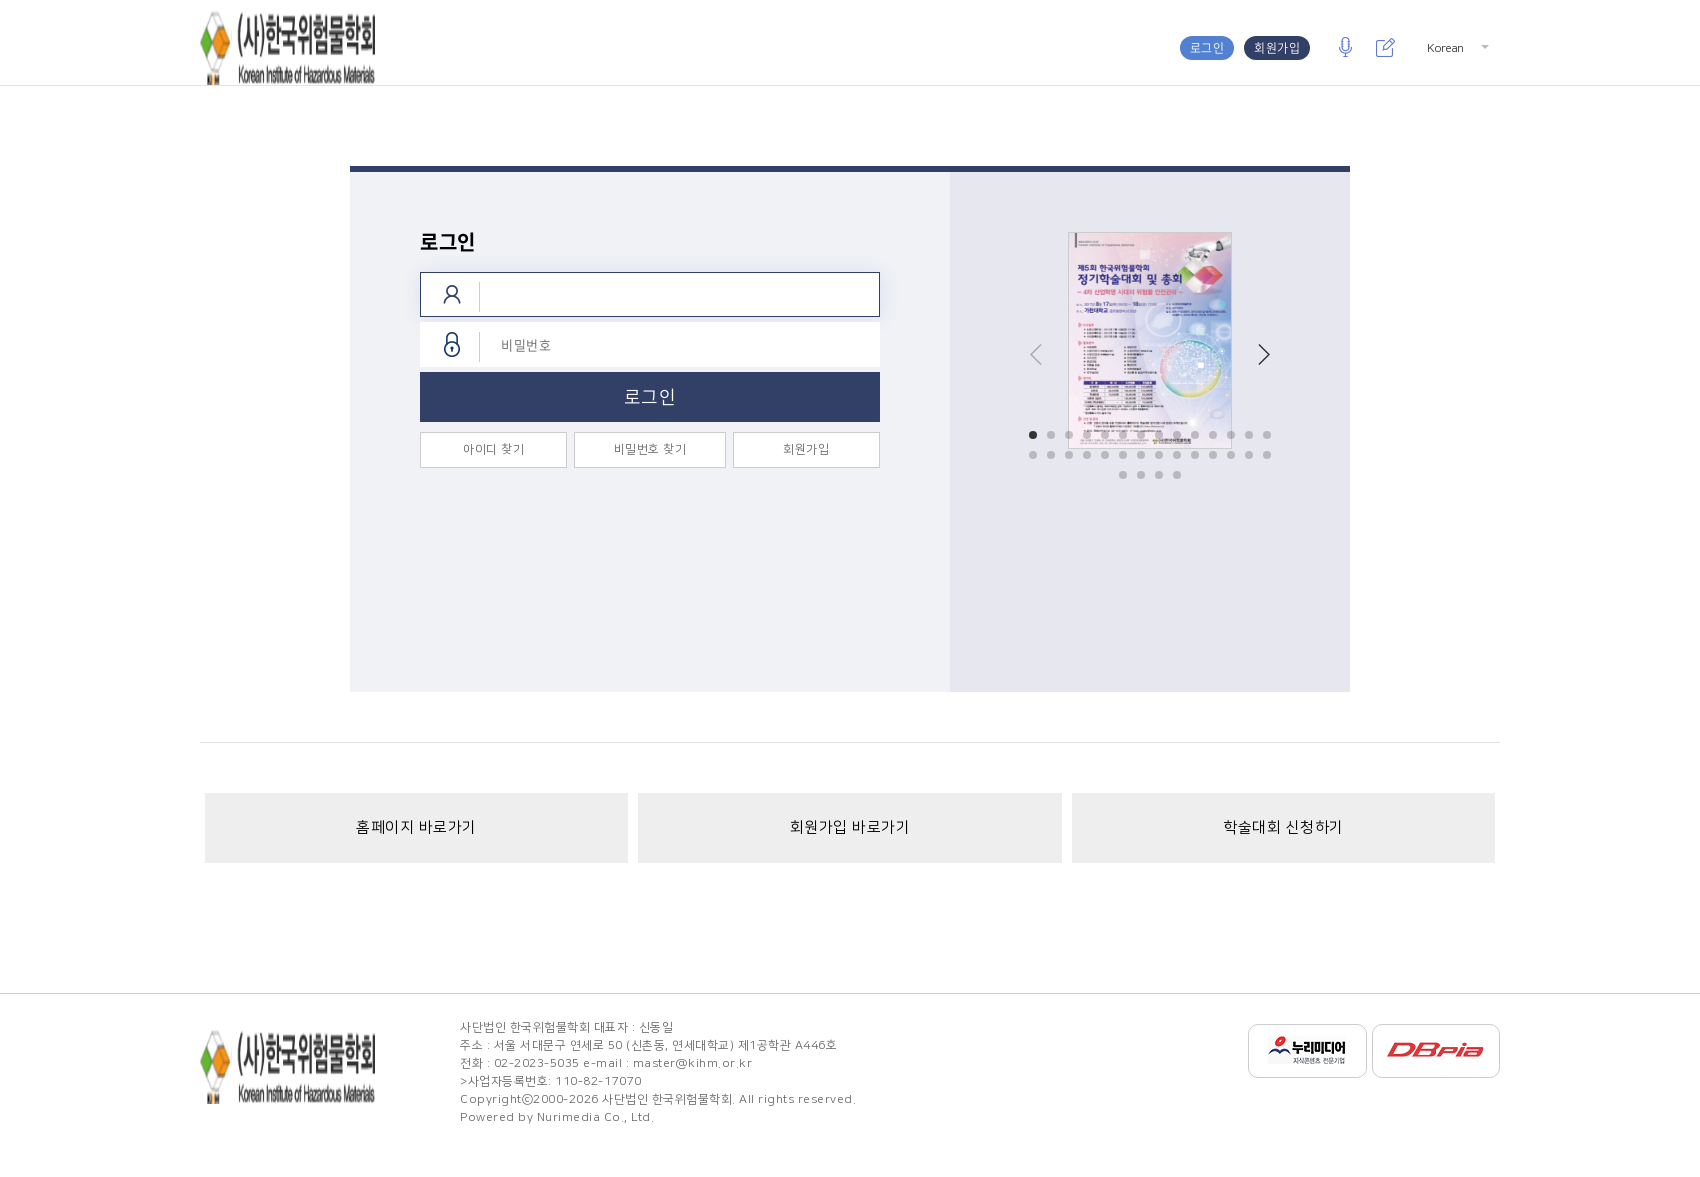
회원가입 (1277, 48)
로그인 (1207, 48)
